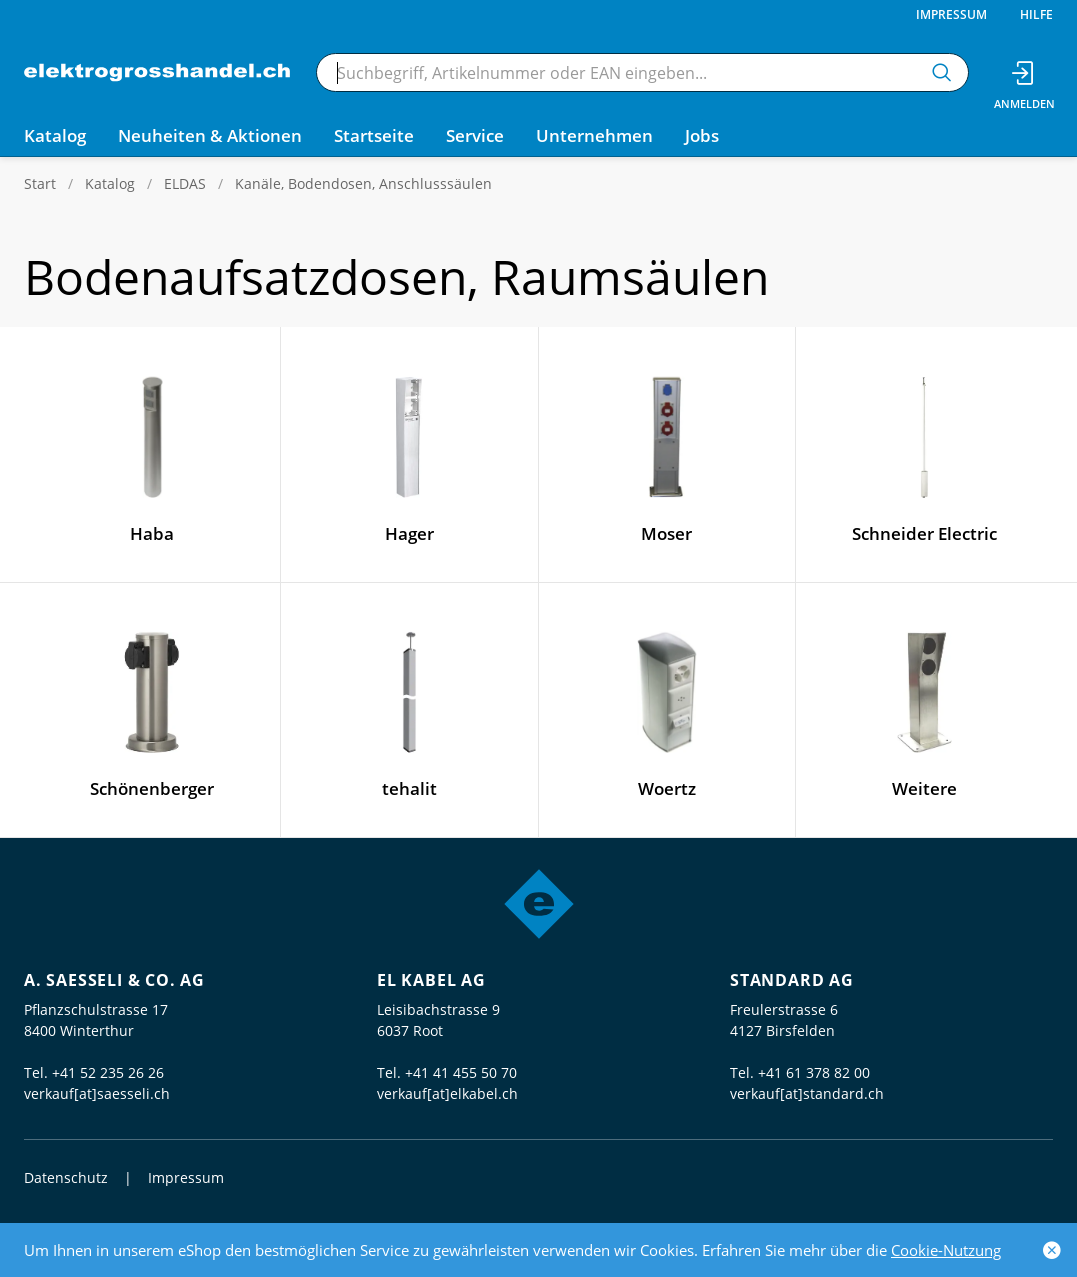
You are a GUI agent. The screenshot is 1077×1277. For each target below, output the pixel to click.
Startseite (374, 135)
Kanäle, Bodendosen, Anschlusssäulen (363, 183)
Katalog (110, 183)
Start (40, 183)
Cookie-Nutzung (946, 1250)
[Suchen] (942, 72)
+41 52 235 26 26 (108, 1072)
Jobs (702, 135)
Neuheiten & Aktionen (210, 135)
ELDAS (185, 183)
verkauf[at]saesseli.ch (97, 1093)
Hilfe (1036, 14)
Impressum (951, 14)
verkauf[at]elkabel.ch (447, 1093)
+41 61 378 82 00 (814, 1072)
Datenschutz (66, 1177)
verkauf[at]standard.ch (807, 1093)
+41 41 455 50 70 (461, 1072)
